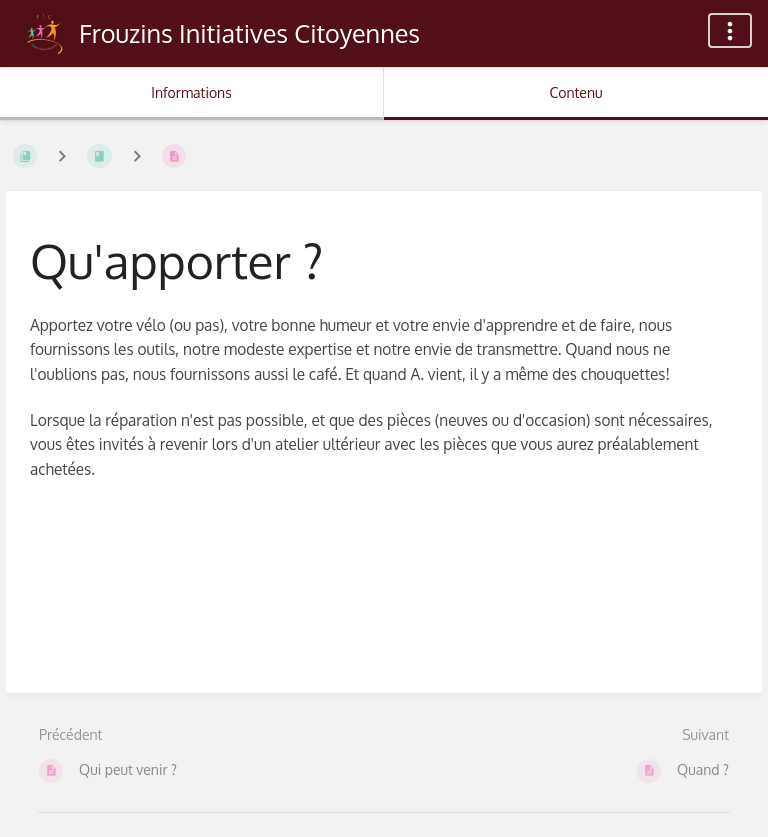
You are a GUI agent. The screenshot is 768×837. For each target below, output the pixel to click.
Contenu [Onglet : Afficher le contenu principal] (575, 92)
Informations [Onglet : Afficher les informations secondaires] (191, 92)
